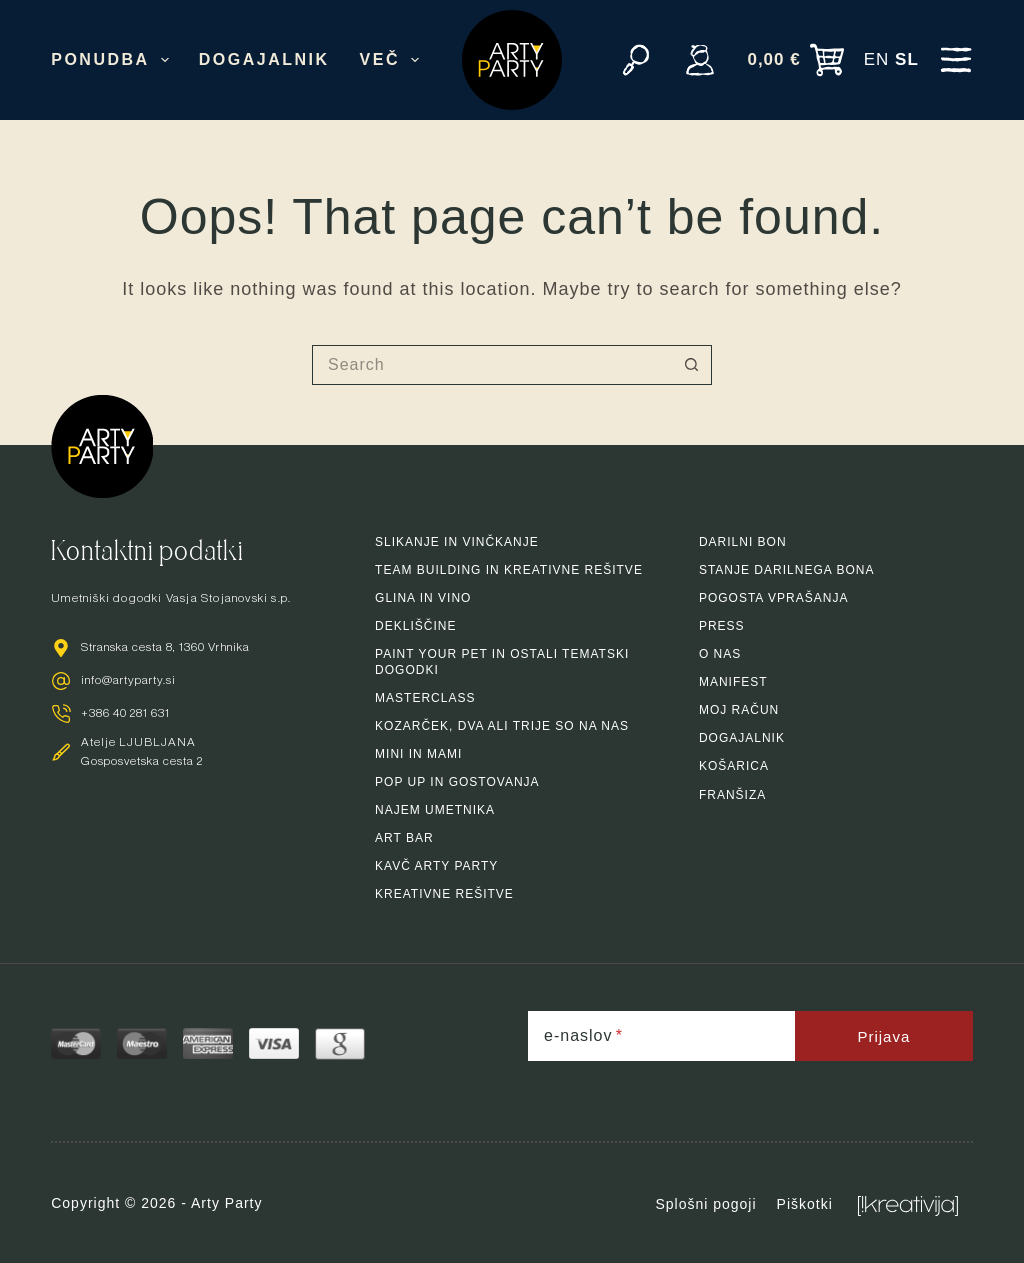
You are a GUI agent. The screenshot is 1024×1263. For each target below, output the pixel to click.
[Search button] (692, 365)
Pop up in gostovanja (457, 782)
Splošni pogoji (705, 1204)
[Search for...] (492, 365)
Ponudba (114, 60)
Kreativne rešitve (444, 894)
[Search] (636, 60)
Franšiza (732, 795)
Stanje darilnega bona (786, 570)
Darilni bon (743, 542)
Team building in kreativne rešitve (509, 570)
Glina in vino (423, 598)
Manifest (733, 682)
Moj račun (739, 710)
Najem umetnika (435, 810)
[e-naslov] (661, 1036)
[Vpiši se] (700, 60)
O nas (720, 654)
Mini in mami (418, 754)
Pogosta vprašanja (773, 598)
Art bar (404, 838)
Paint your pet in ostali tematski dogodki (502, 662)
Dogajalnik (264, 59)
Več (394, 60)
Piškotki (805, 1204)
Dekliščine (415, 626)
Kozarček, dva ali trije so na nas (502, 726)
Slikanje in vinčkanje (457, 542)
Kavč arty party (436, 866)
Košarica (734, 766)
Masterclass (425, 698)
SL (907, 59)
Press (722, 626)
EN (877, 59)
